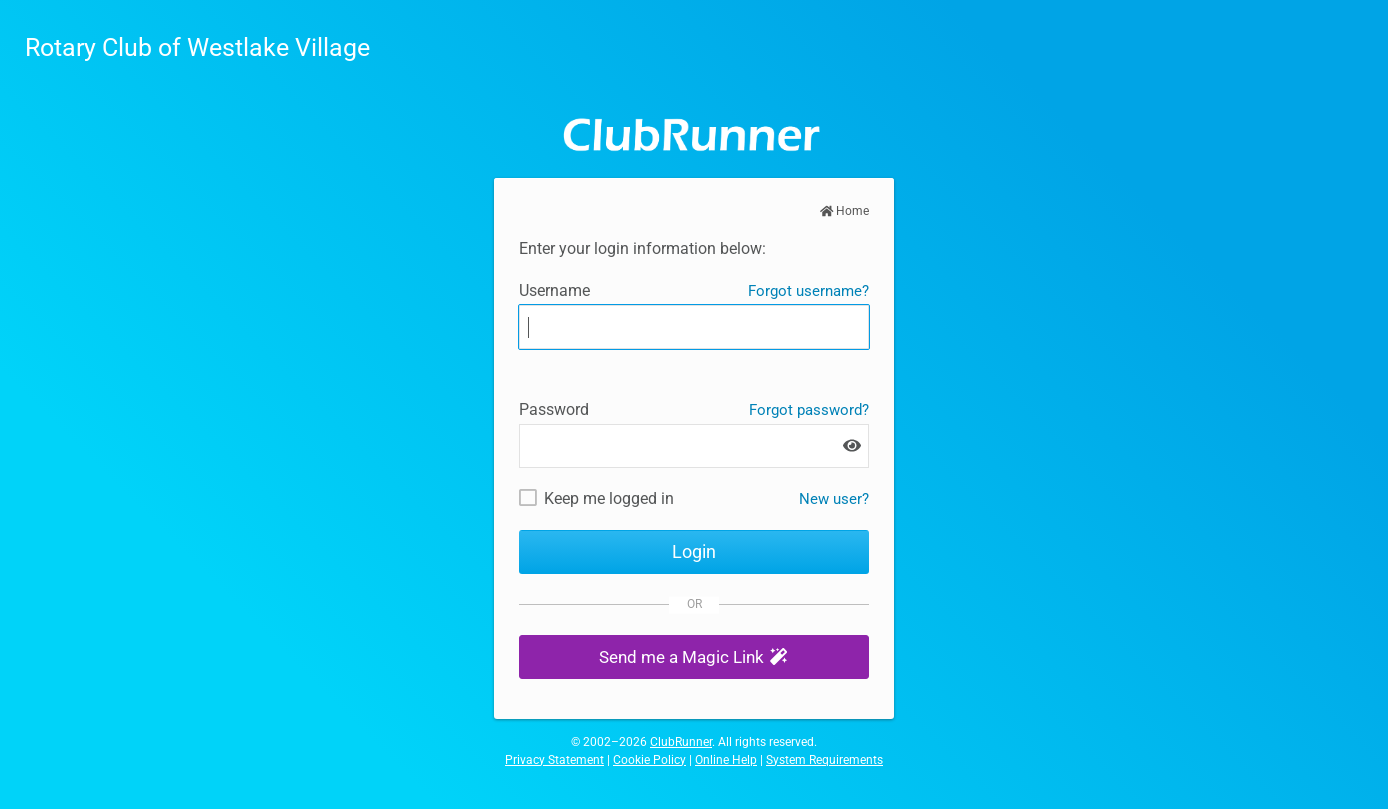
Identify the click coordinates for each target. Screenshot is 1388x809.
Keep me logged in (609, 498)
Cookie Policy (649, 760)
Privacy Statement (554, 760)
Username (554, 290)
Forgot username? (808, 291)
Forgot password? (809, 410)
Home (845, 211)
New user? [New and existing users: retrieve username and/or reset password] (834, 499)
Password (554, 409)
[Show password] (852, 445)
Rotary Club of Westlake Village (197, 47)
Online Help (726, 760)
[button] (694, 657)
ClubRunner (681, 742)
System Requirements (824, 760)
